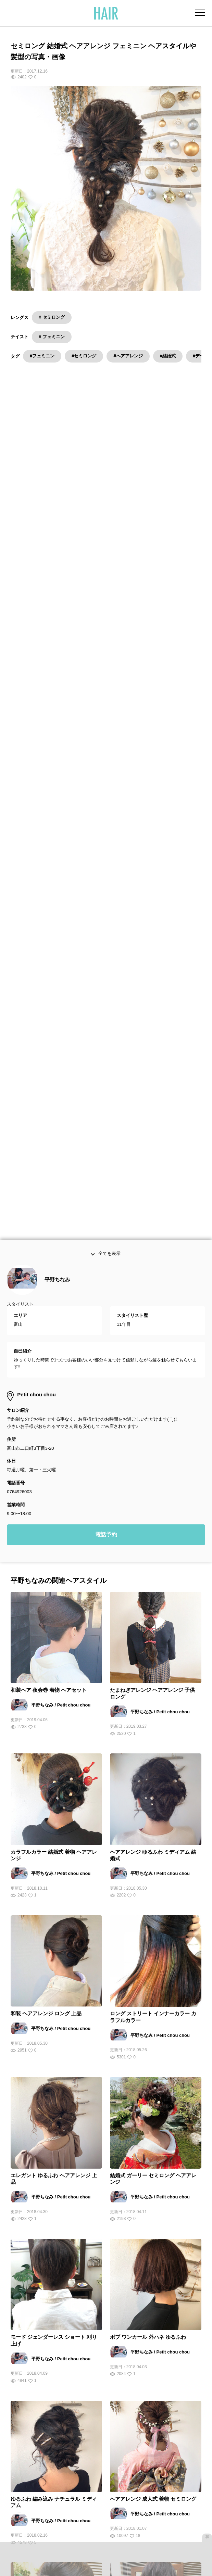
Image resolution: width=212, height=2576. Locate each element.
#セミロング (84, 355)
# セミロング (52, 317)
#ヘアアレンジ (127, 355)
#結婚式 (168, 355)
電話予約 (106, 1540)
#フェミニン (42, 355)
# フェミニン (52, 336)
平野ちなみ (57, 1284)
